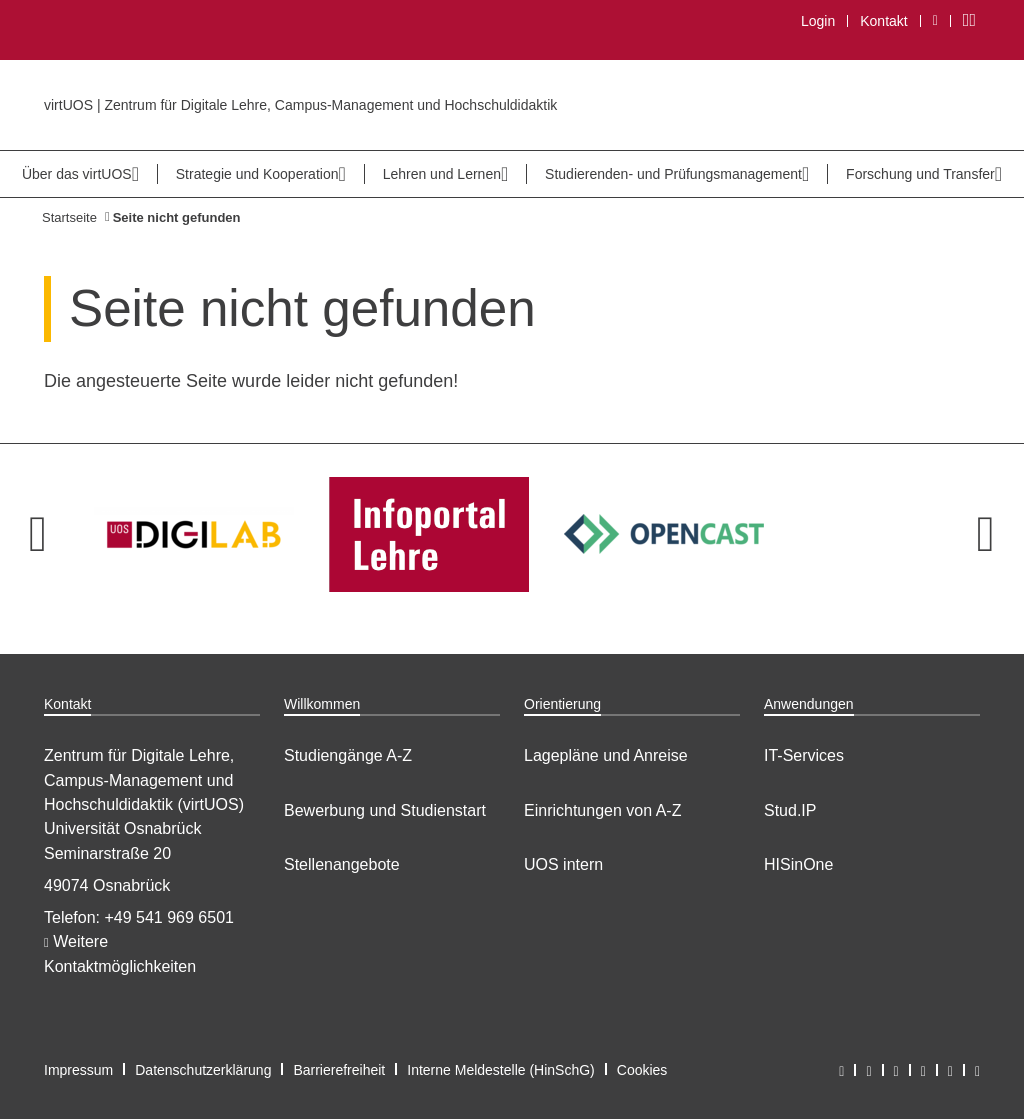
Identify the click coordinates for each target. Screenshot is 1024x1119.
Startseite (69, 217)
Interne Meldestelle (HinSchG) (501, 1070)
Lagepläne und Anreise (606, 755)
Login (818, 21)
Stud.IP (790, 810)
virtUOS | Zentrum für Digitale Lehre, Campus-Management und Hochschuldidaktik (300, 105)
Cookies (642, 1070)
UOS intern (563, 864)
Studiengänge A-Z (348, 755)
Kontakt (883, 21)
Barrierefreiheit (339, 1070)
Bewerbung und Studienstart (385, 810)
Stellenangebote (342, 864)
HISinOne (798, 864)
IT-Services (804, 755)
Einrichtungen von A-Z (602, 810)
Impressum (78, 1070)
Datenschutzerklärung (203, 1070)
